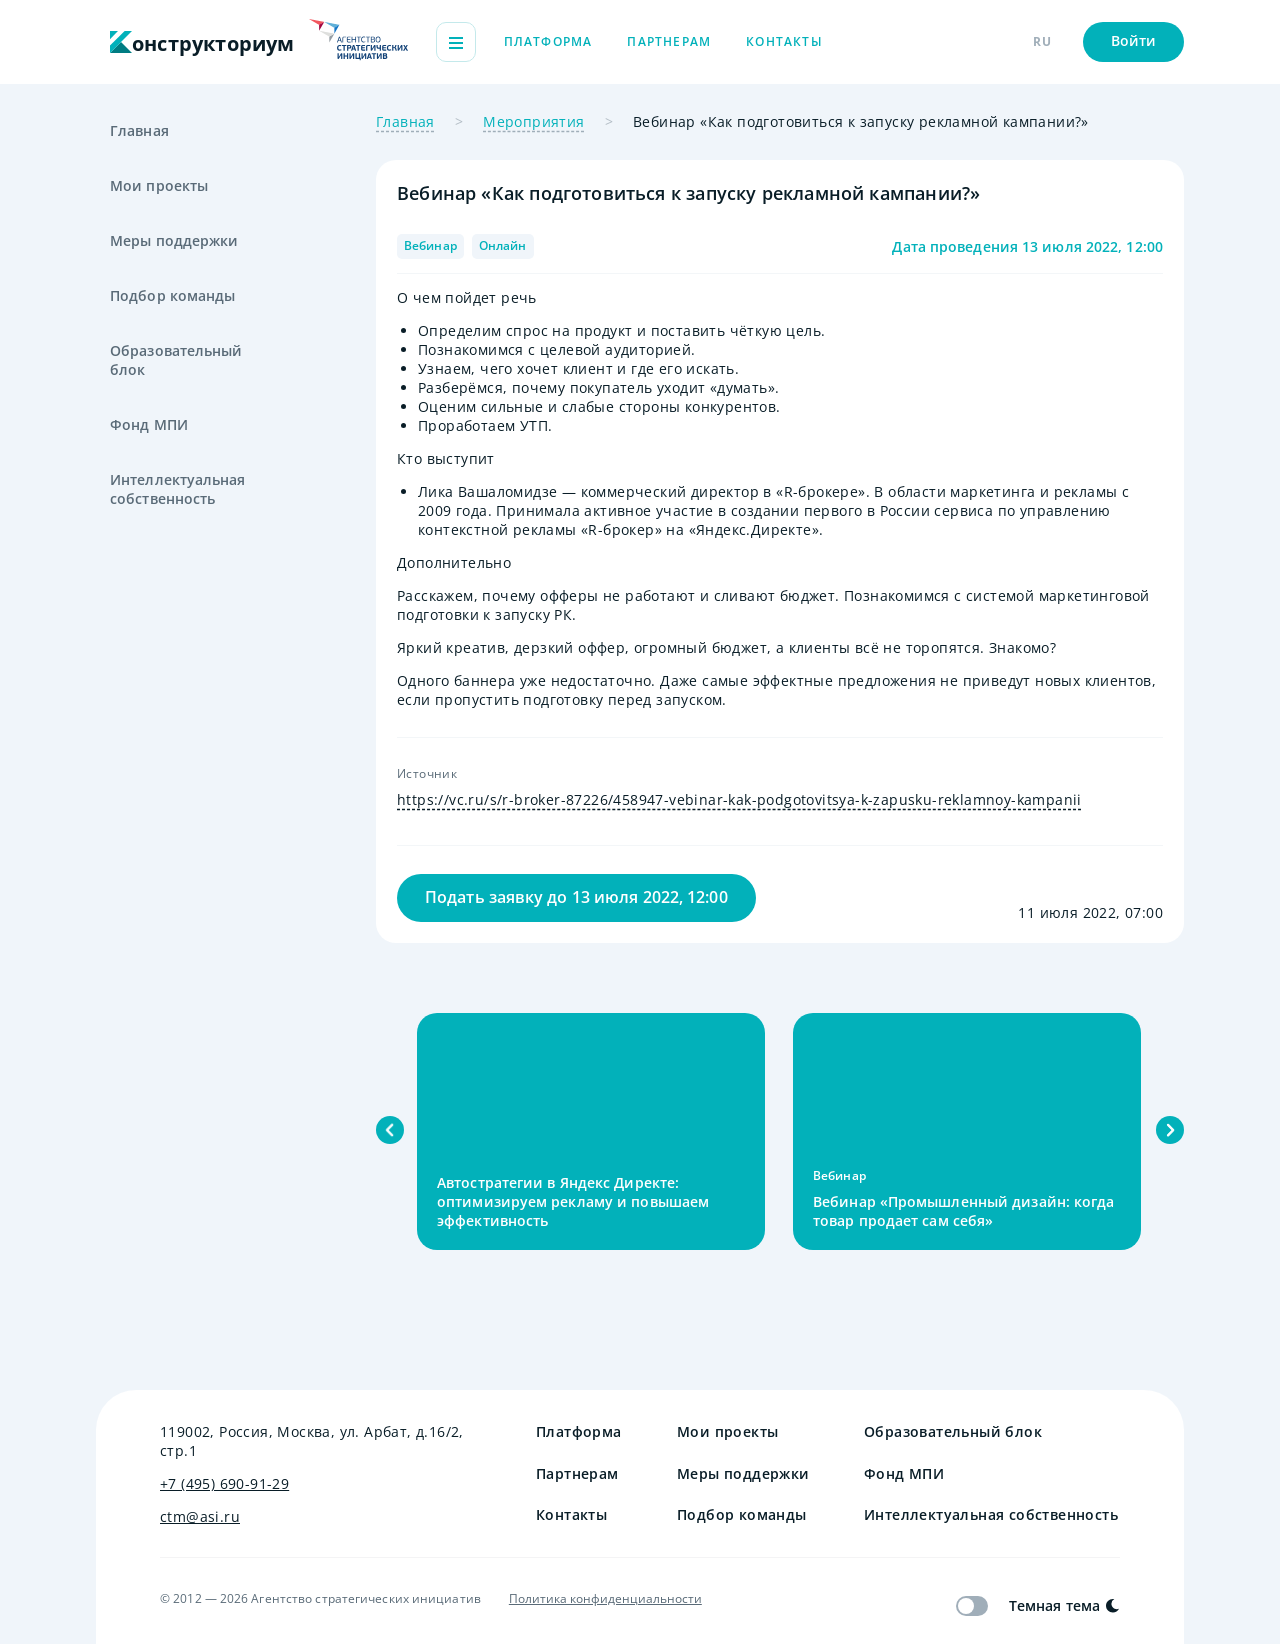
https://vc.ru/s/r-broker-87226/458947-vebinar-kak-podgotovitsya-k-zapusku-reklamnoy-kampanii (739, 799)
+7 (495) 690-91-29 (224, 1483)
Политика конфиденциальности (605, 1599)
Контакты (784, 41)
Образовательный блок (176, 360)
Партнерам (669, 41)
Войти (1134, 40)
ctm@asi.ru (200, 1516)
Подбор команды (172, 295)
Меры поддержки (174, 240)
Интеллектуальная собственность (178, 489)
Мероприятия (533, 121)
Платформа (548, 41)
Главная (139, 130)
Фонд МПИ (149, 424)
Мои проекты (159, 185)
